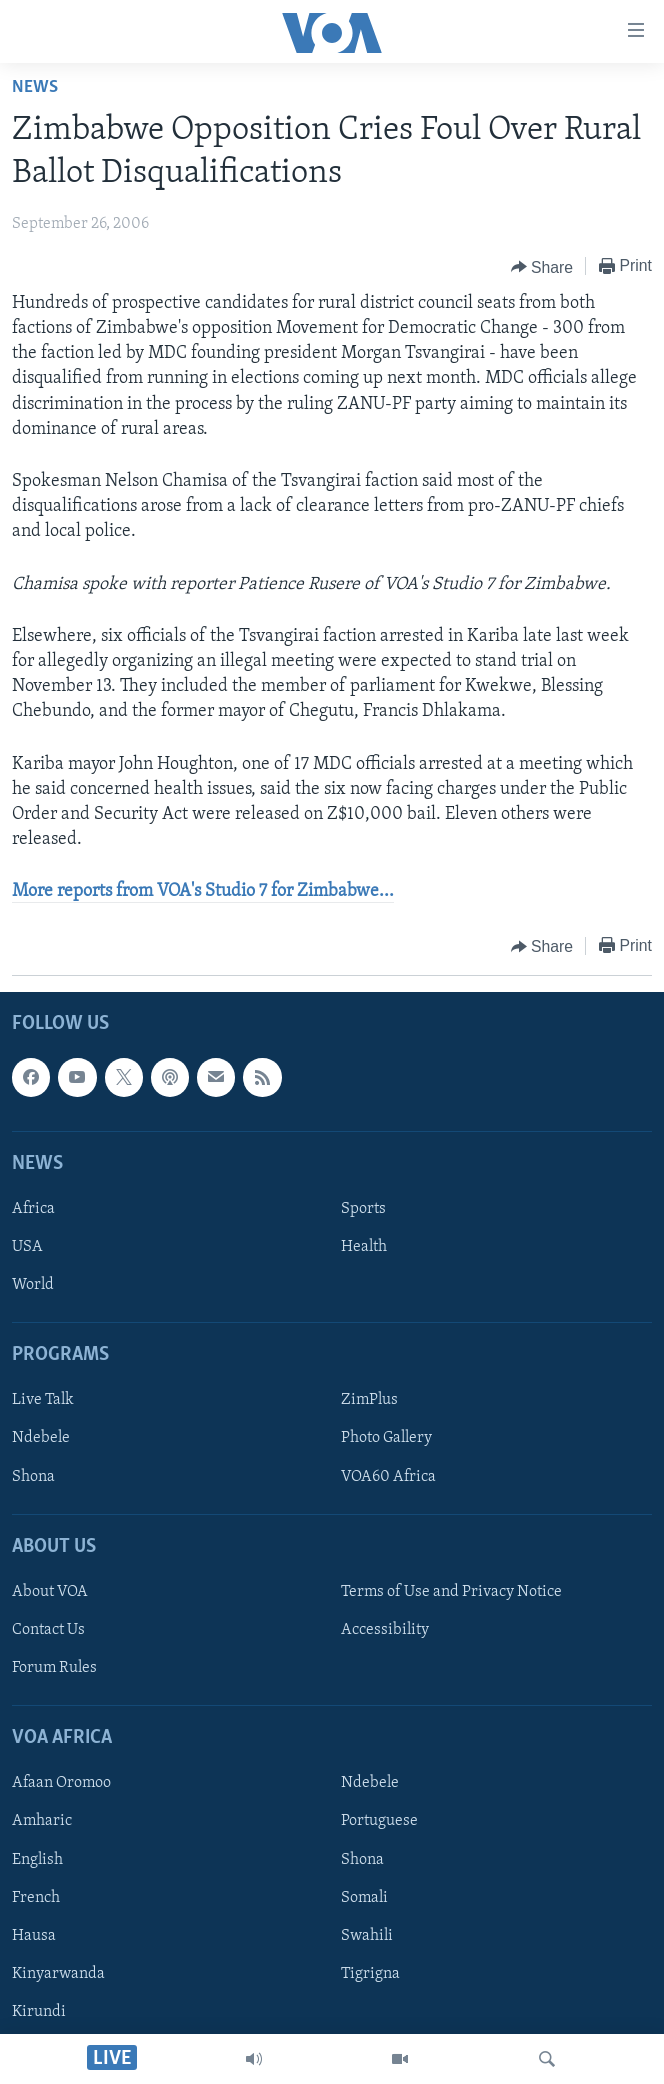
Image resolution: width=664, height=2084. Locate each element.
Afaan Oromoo (61, 1783)
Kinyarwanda (58, 1973)
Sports (363, 1208)
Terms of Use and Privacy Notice (451, 1591)
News (35, 87)
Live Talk (43, 1400)
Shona (33, 1476)
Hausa (34, 1935)
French (36, 1897)
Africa (33, 1208)
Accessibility (385, 1629)
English (37, 1859)
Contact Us (48, 1629)
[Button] (542, 267)
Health (364, 1247)
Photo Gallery (386, 1438)
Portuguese (379, 1821)
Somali (364, 1897)
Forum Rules (54, 1668)
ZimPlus (369, 1400)
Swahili (367, 1935)
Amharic (42, 1821)
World (33, 1285)
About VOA (50, 1591)
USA (27, 1247)
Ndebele (41, 1438)
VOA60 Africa (388, 1476)
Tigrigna (370, 1973)
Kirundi (39, 2011)
